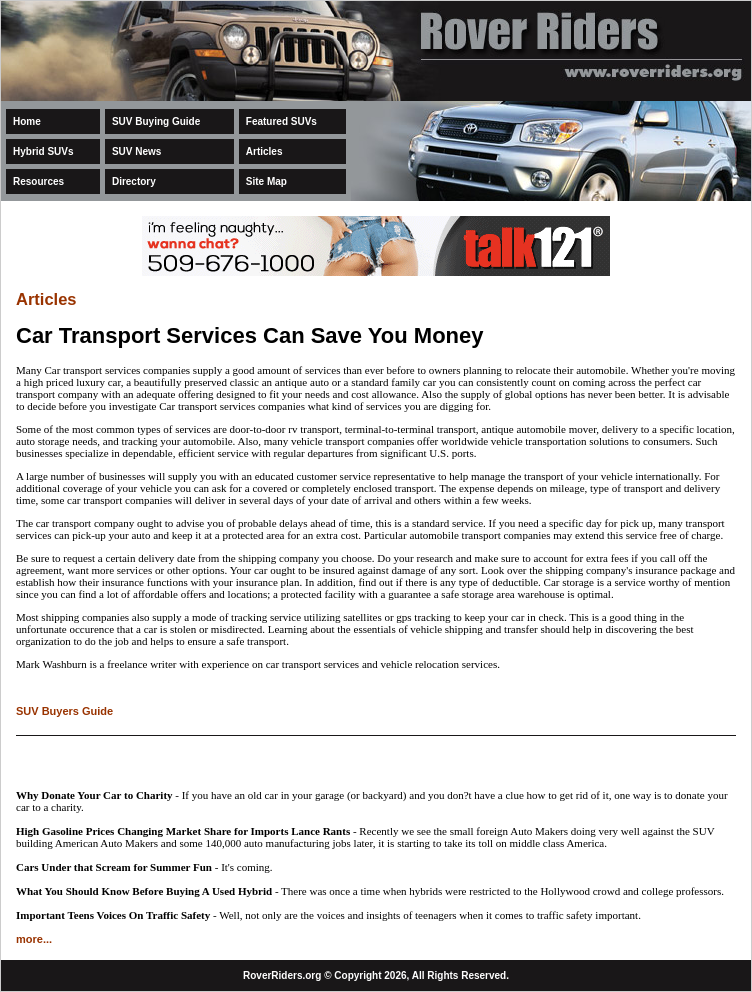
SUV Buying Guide (156, 121)
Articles (264, 151)
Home (27, 121)
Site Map (266, 181)
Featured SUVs (281, 121)
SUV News (136, 151)
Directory (134, 181)
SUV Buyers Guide (64, 711)
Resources (38, 181)
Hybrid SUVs (43, 151)
